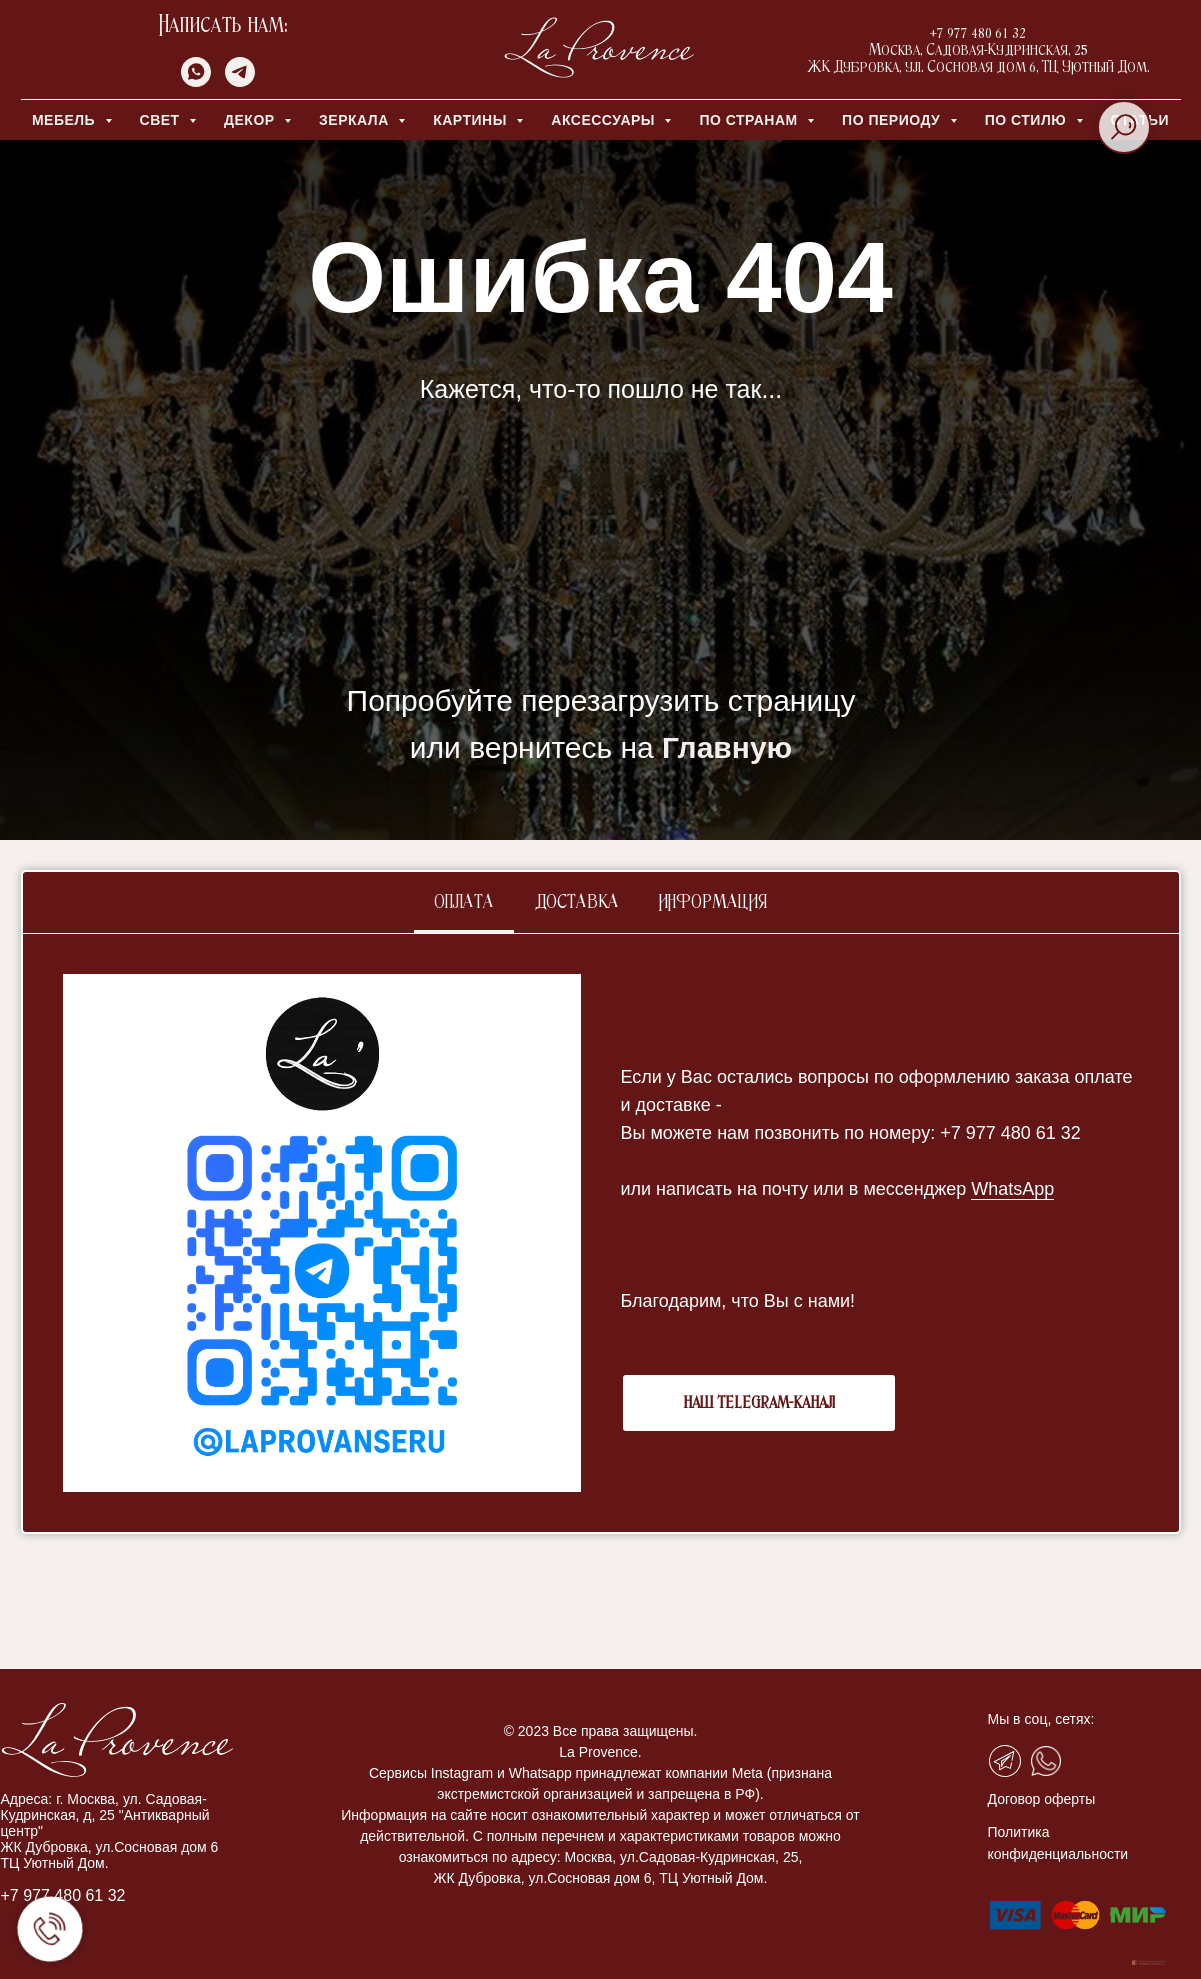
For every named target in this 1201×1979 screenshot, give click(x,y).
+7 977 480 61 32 (63, 1895)
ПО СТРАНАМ (750, 120)
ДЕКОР (251, 120)
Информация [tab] (713, 903)
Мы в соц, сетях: (1041, 1719)
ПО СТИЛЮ (1028, 120)
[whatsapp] (196, 81)
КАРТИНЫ (472, 120)
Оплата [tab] (464, 903)
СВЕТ (162, 120)
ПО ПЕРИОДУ (893, 120)
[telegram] (240, 81)
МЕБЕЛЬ (66, 120)
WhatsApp (1012, 1189)
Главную (727, 747)
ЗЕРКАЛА (356, 120)
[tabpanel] (601, 1233)
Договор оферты (1042, 1799)
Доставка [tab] (576, 903)
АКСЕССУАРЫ (605, 120)
